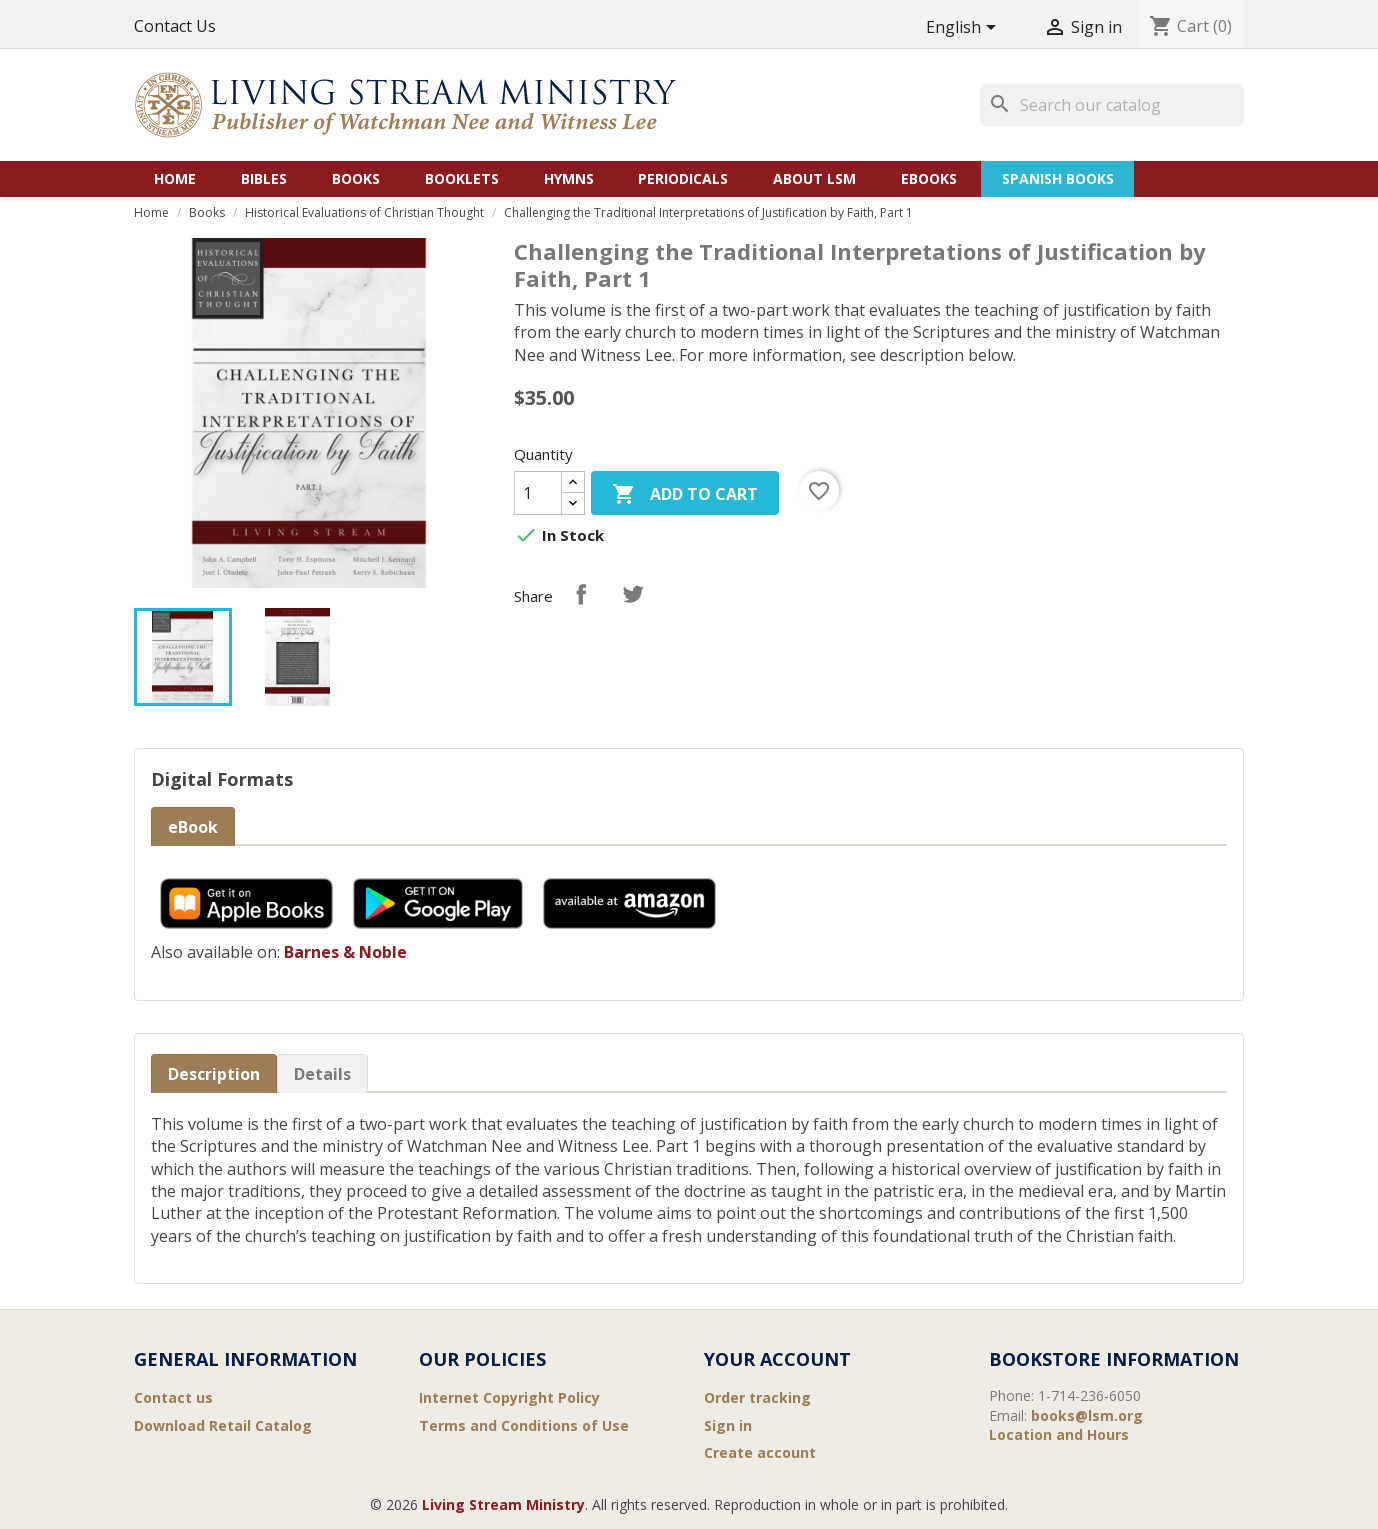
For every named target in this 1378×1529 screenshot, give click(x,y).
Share (581, 594)
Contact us (173, 1397)
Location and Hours (1059, 1434)
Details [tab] (322, 1074)
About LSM (814, 178)
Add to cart (685, 495)
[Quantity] (538, 493)
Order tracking (757, 1397)
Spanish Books (1058, 178)
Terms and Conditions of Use (524, 1425)
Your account (777, 1359)
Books (356, 178)
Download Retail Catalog (223, 1425)
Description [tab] (214, 1074)
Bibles (264, 178)
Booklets (462, 178)
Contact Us (175, 26)
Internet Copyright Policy (509, 1397)
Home (175, 178)
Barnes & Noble (345, 952)
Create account (760, 1452)
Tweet (633, 594)
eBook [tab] (193, 827)
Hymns (569, 178)
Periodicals (683, 178)
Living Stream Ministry (503, 1504)
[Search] (1112, 105)
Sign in (728, 1425)
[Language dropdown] (964, 28)
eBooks (929, 178)
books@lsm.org (1087, 1415)
